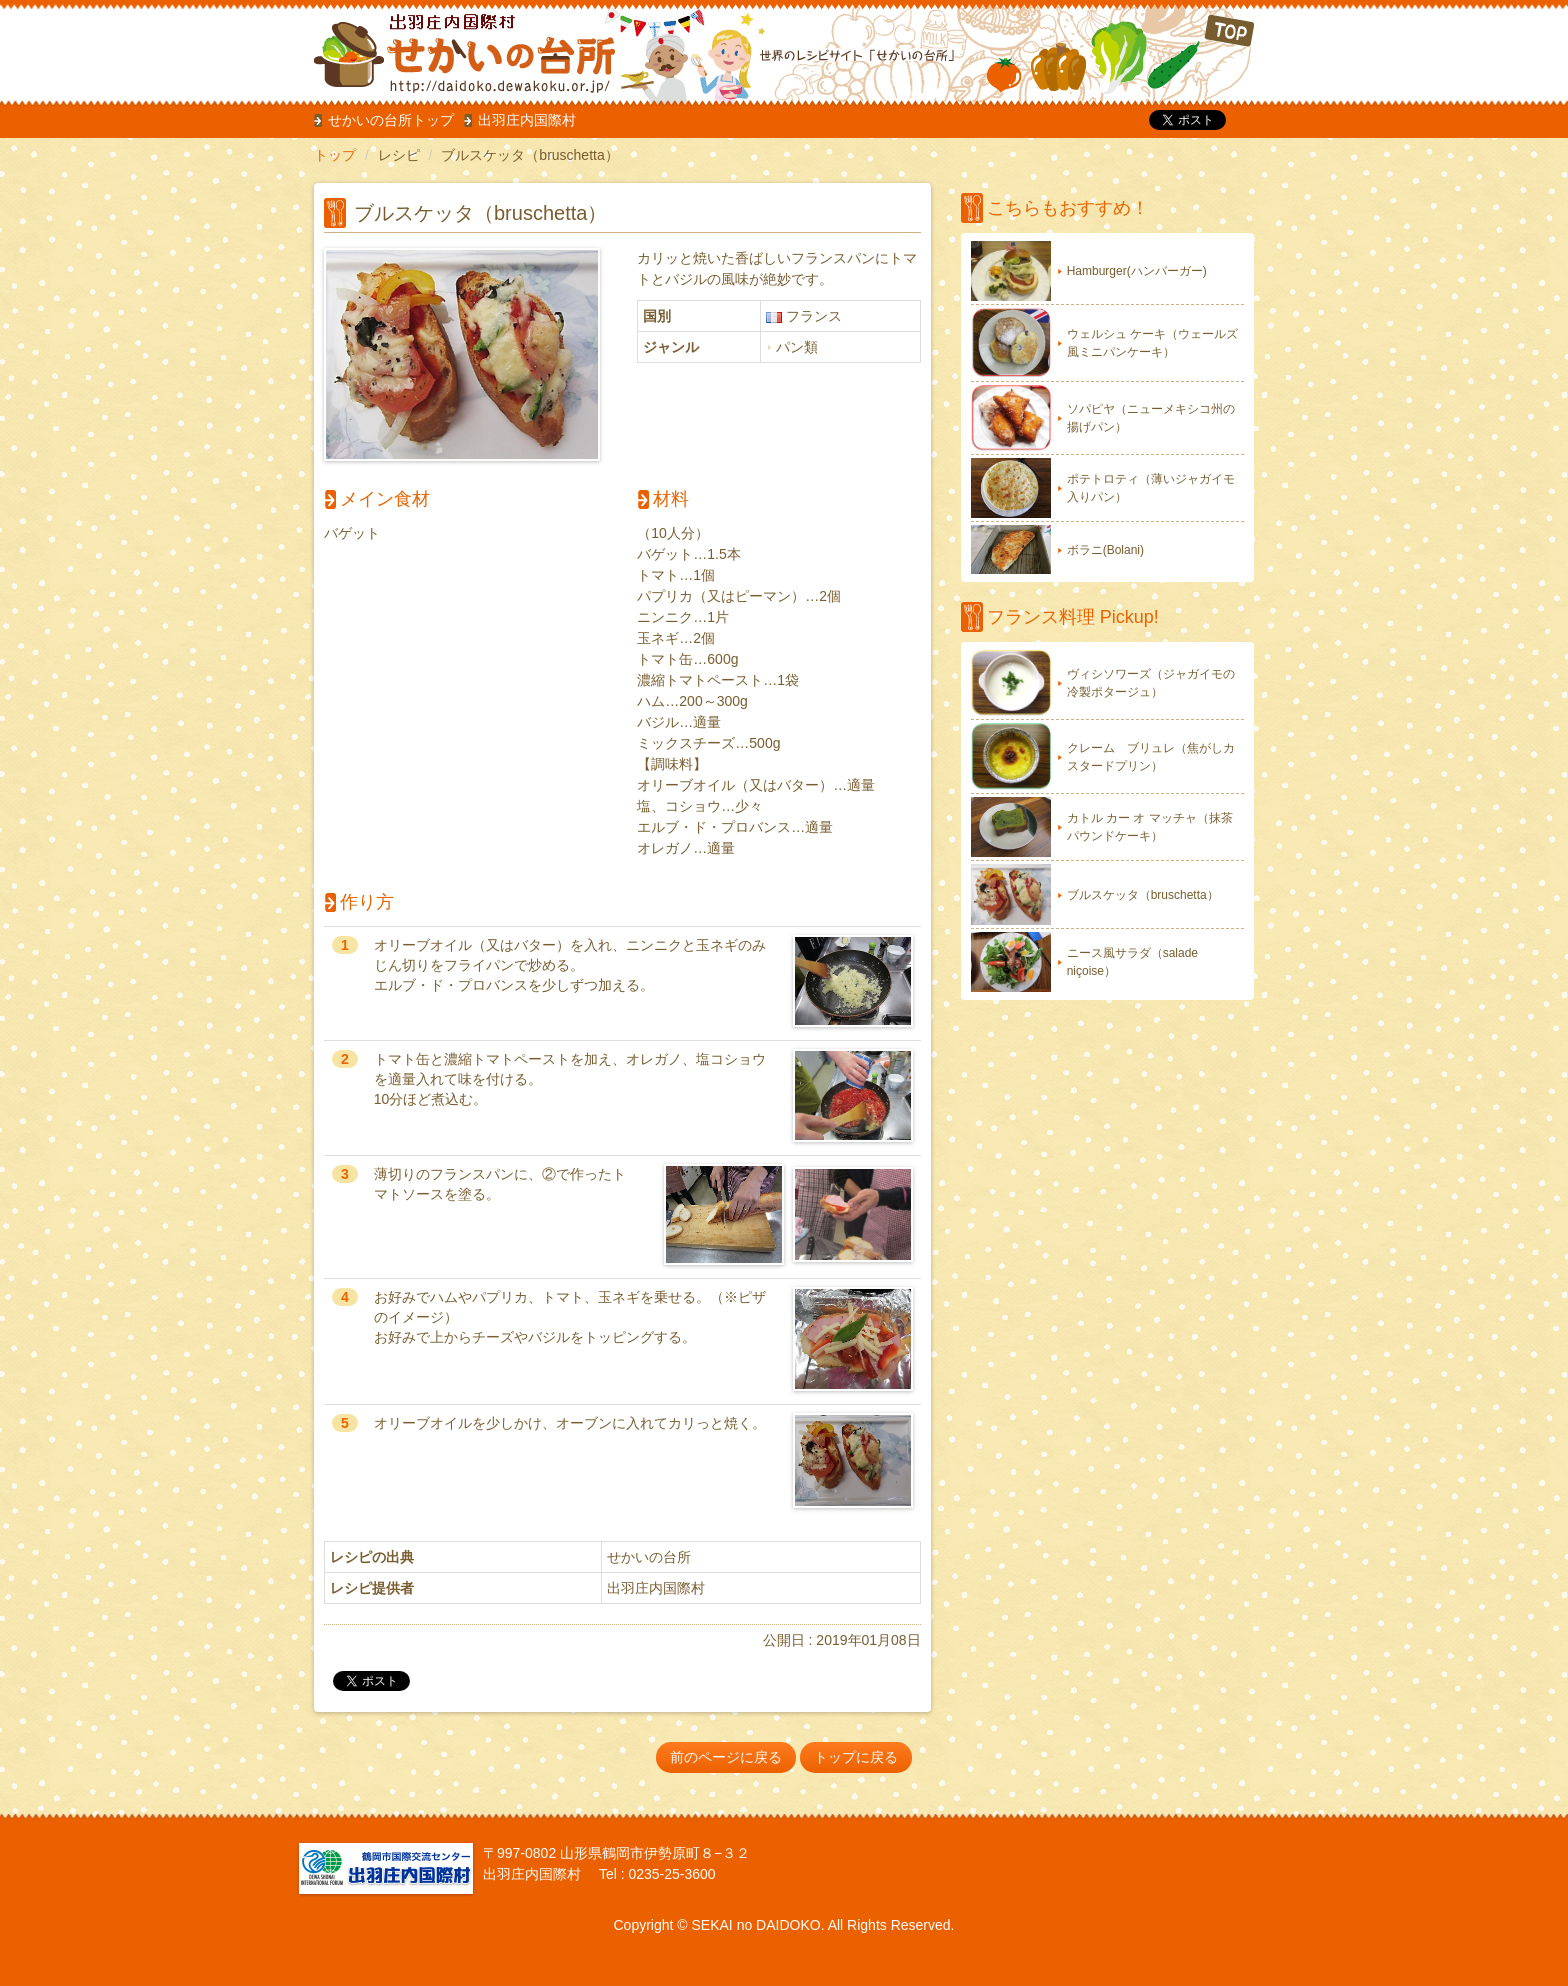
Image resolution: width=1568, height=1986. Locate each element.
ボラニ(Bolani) (1105, 550)
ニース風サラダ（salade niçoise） (1132, 962)
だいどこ (447, 50)
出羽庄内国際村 (527, 120)
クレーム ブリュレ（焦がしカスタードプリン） (1151, 757)
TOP (1120, 54)
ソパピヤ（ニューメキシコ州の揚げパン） (1151, 418)
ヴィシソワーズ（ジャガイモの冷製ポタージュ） (1151, 683)
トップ (335, 155)
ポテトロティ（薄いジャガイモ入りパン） (1151, 488)
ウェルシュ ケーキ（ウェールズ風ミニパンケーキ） (1152, 343)
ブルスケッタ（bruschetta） (1143, 895)
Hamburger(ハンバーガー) (1137, 271)
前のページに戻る (726, 1757)
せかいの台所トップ (391, 120)
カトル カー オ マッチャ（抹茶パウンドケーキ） (1150, 827)
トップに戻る (856, 1757)
